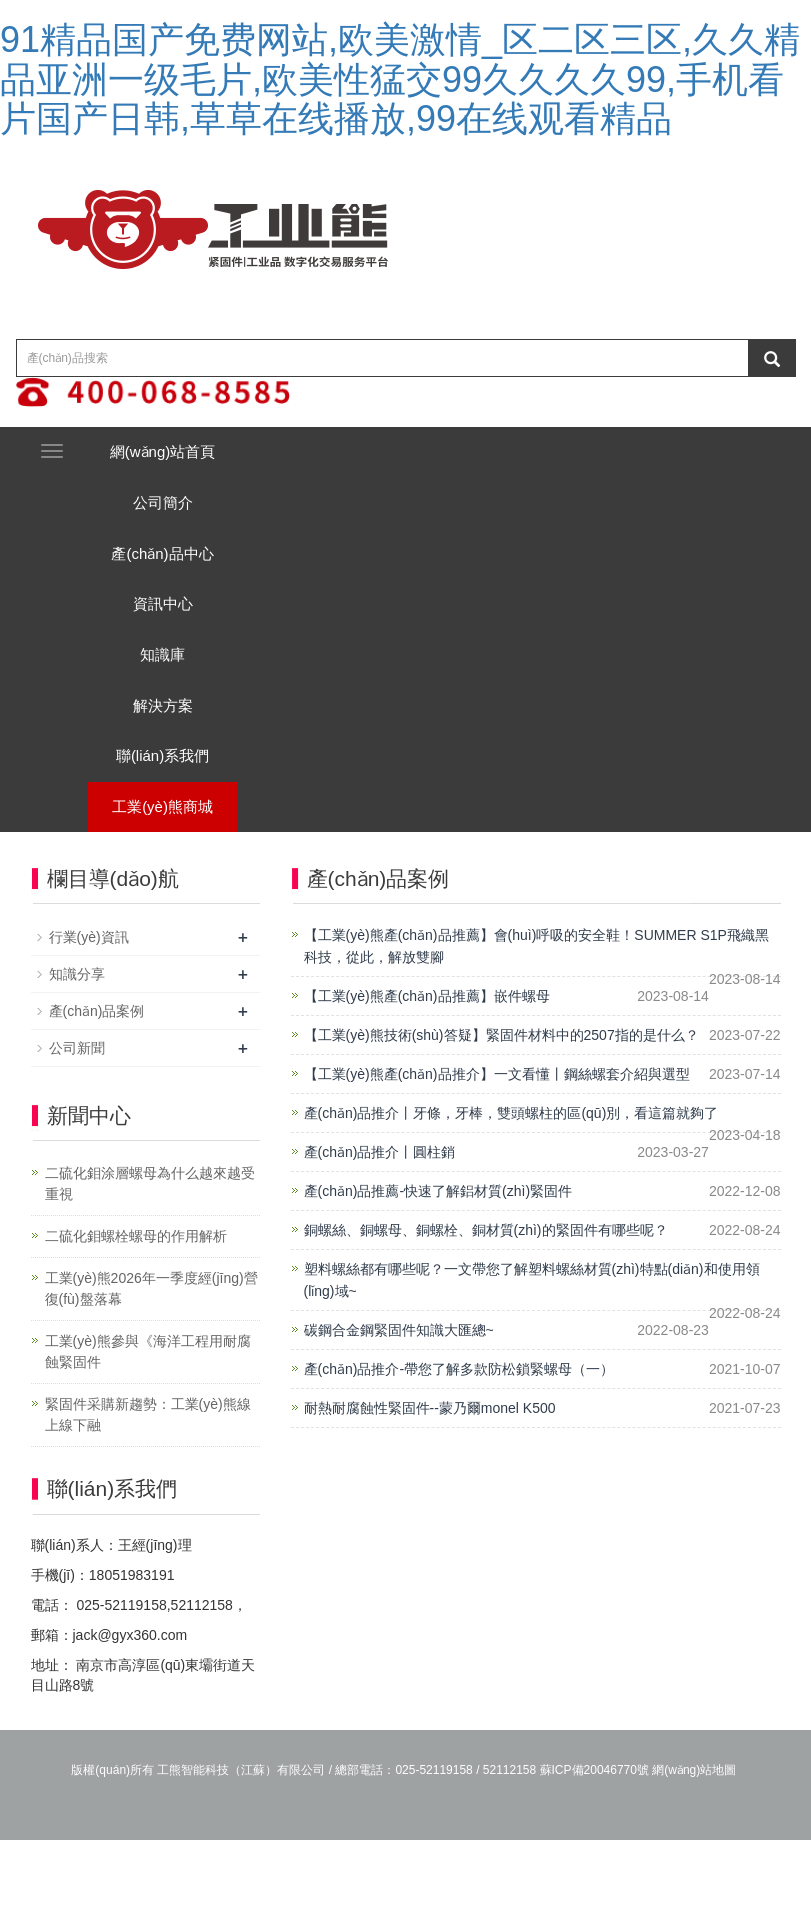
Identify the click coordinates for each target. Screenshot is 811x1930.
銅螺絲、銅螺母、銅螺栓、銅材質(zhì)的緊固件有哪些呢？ (486, 1321)
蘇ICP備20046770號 (594, 1860)
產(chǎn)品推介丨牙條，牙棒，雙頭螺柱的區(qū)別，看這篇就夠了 (511, 1204)
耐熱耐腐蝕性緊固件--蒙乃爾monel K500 (430, 1499)
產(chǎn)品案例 (97, 1102)
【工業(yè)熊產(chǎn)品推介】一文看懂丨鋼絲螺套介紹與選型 (497, 1165)
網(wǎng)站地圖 (694, 1860)
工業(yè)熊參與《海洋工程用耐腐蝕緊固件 (148, 1442)
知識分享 (77, 1065)
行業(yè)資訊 (89, 1028)
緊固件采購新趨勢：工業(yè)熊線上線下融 (148, 1505)
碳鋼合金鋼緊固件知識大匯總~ (399, 1421)
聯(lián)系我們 (176, 829)
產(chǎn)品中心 (175, 581)
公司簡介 (176, 519)
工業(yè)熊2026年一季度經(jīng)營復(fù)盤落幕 (151, 1379)
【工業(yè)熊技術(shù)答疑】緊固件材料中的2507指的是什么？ (501, 1126)
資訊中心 (176, 643)
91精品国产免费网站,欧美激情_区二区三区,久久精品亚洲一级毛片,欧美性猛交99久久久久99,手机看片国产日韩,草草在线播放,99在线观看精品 (400, 79)
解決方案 (176, 767)
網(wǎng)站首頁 (176, 457)
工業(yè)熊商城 (176, 891)
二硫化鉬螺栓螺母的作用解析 (136, 1327)
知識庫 (176, 705)
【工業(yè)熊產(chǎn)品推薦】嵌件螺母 (427, 1087)
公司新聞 (77, 1139)
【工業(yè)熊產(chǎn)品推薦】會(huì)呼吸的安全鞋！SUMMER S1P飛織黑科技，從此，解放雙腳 (536, 1037)
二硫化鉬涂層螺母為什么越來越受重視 (150, 1274)
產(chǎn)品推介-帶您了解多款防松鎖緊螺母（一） (459, 1460)
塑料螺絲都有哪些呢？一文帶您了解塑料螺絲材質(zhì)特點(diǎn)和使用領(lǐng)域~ (532, 1371)
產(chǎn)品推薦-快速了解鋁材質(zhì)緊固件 (438, 1282)
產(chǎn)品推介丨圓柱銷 (380, 1243)
